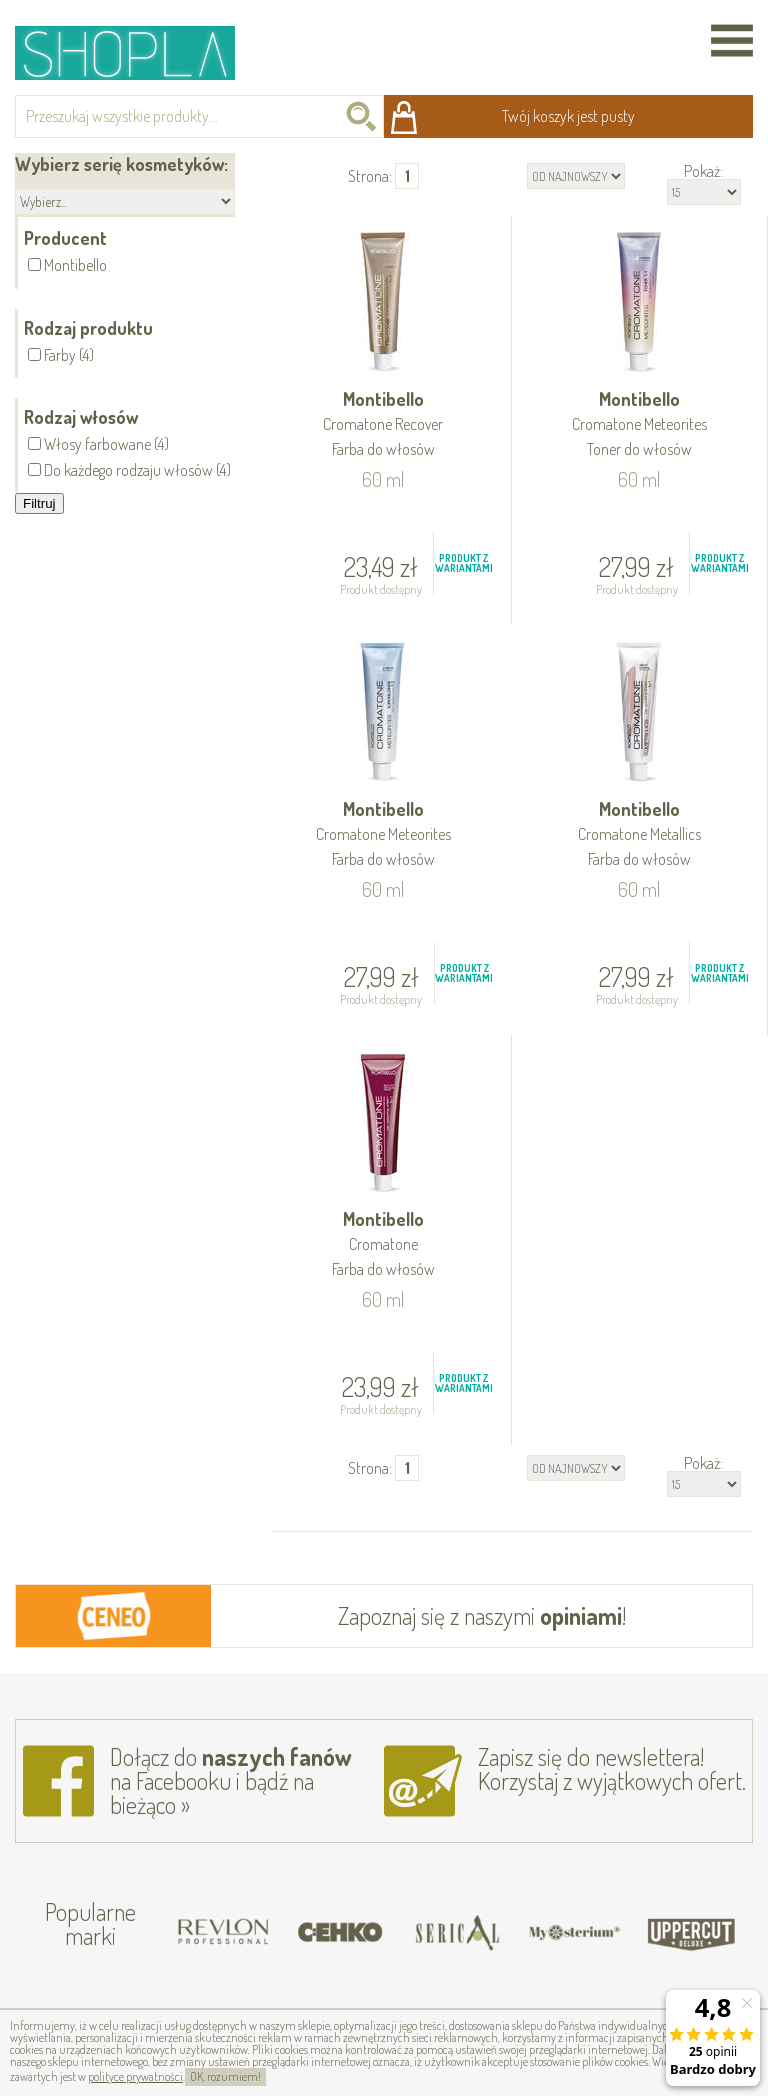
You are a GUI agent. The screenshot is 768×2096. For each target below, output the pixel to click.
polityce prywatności (135, 2076)
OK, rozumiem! (225, 2076)
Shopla (138, 52)
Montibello (383, 425)
